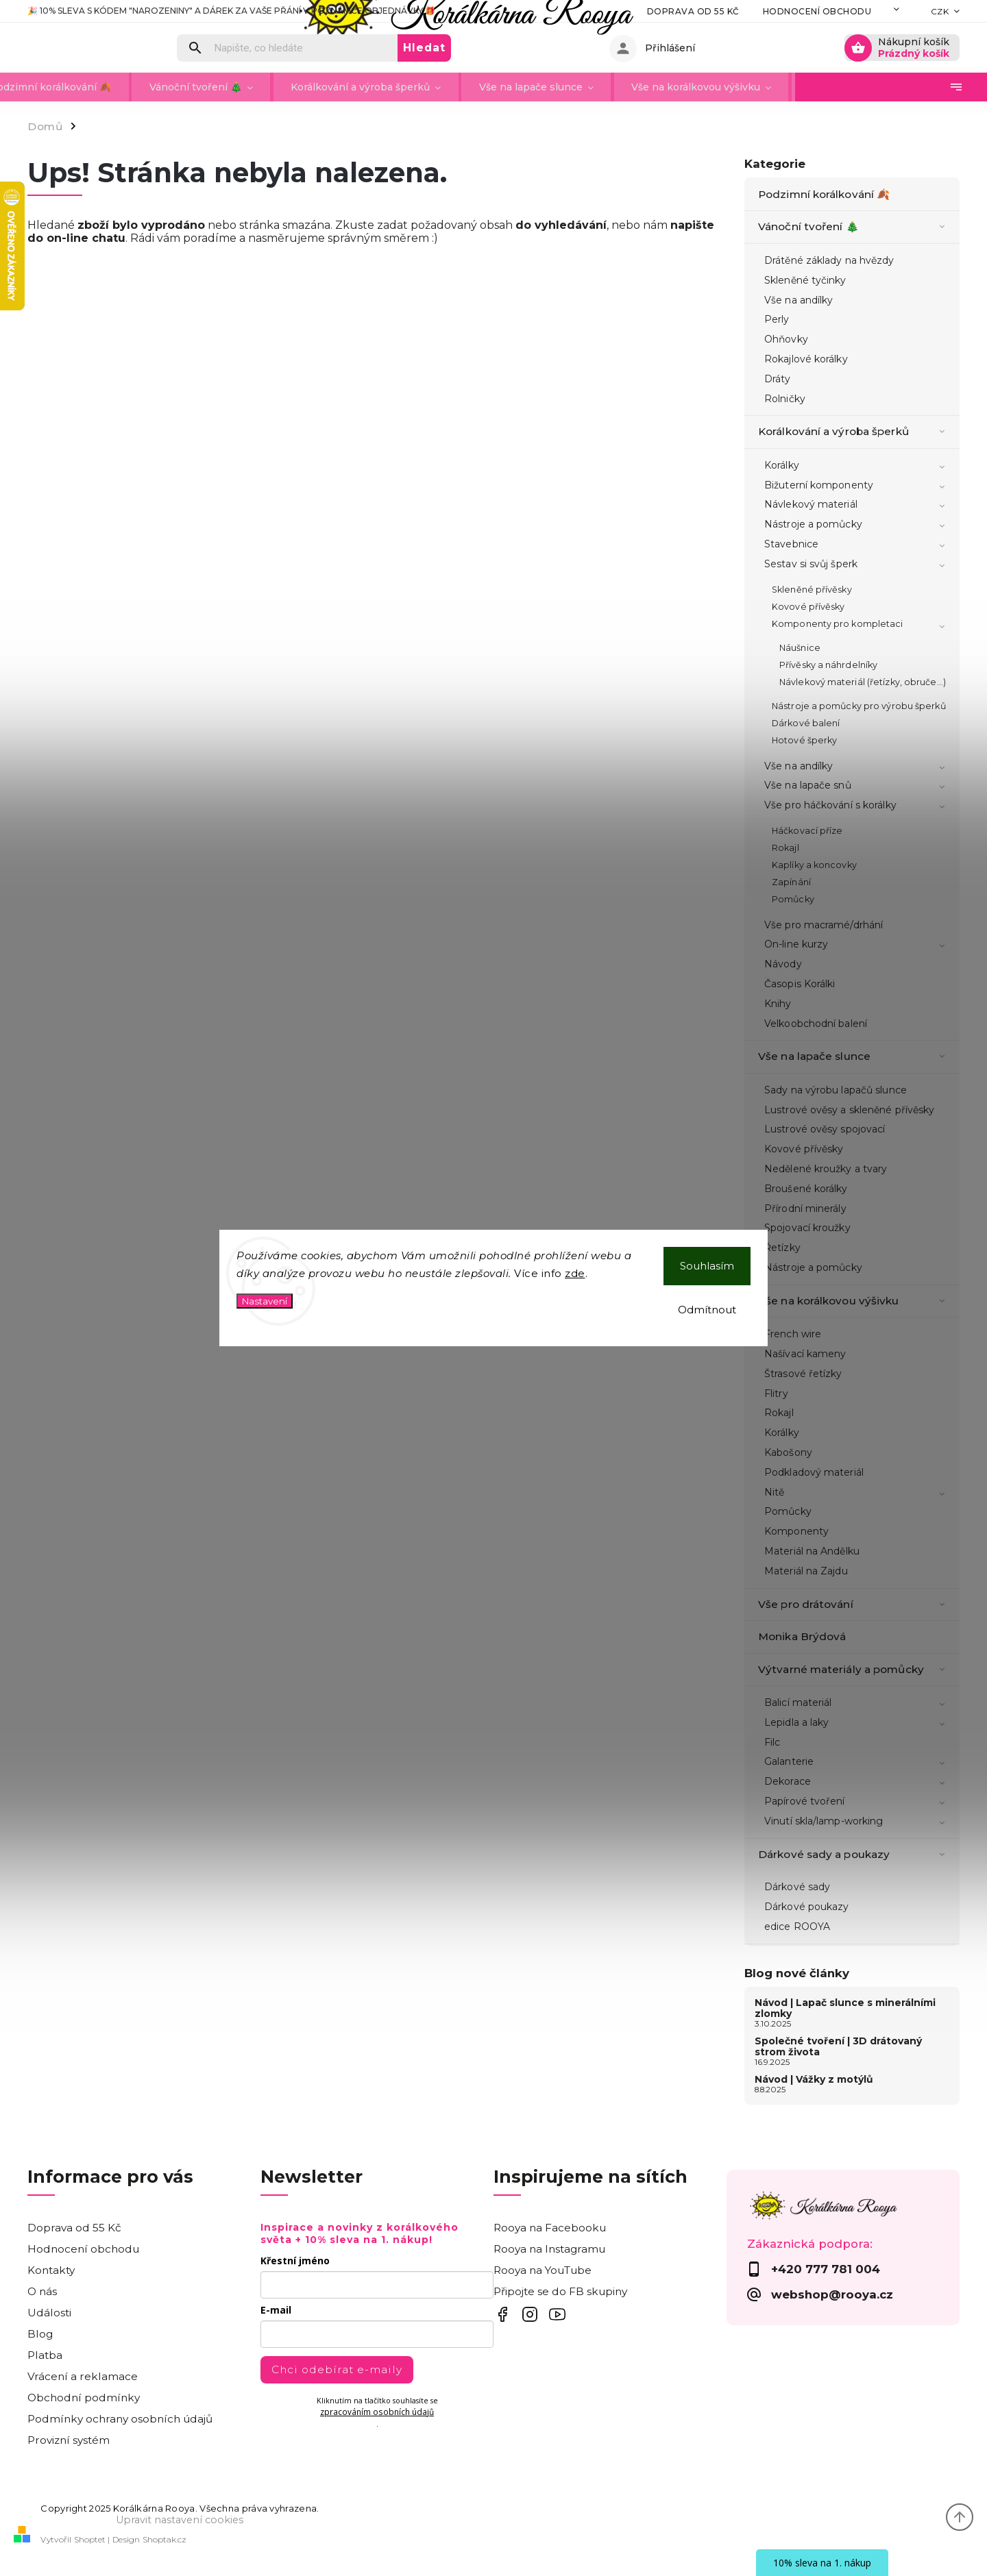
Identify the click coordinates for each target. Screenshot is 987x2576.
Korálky (856, 466)
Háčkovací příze (807, 831)
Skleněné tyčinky (805, 280)
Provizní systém (68, 2440)
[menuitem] (98, 87)
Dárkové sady (797, 1887)
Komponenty (796, 1531)
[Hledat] (387, 48)
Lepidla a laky (856, 1723)
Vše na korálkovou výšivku (853, 1301)
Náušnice (799, 648)
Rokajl (785, 848)
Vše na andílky (798, 300)
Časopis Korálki (800, 984)
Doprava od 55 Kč (627, 11)
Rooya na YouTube (543, 2270)
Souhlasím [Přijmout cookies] (707, 1265)
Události (49, 2312)
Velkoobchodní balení (815, 1023)
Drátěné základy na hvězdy (829, 260)
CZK (940, 11)
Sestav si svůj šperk (856, 565)
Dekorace (856, 1782)
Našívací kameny (805, 1354)
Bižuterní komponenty (856, 486)
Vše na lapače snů (856, 786)
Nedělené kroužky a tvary (825, 1169)
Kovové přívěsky (808, 607)
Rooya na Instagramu (549, 2248)
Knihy (778, 1004)
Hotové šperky (804, 740)
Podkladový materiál (814, 1472)
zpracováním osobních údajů (377, 2411)
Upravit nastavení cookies (179, 2520)
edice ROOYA (797, 1926)
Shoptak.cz (164, 2539)
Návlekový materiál (856, 505)
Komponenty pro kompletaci (860, 625)
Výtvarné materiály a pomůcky (853, 1669)
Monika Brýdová (803, 1636)
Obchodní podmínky (83, 2397)
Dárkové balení (806, 723)
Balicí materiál (856, 1703)
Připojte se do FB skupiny (560, 2291)
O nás (42, 2291)
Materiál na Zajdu (806, 1571)
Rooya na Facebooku (550, 2227)
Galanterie (856, 1762)
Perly (777, 319)
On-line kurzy (856, 945)
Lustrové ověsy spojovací (824, 1129)
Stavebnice (856, 545)
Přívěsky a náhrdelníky (828, 665)
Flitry (776, 1393)
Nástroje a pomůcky (856, 525)
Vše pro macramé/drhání (823, 925)
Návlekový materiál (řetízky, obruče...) (862, 682)
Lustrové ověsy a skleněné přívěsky (849, 1110)
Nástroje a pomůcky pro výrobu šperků (859, 706)
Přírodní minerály (805, 1208)
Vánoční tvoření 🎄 (853, 227)
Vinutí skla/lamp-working (856, 1822)
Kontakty (854, 11)
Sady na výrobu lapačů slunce (835, 1090)
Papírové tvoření (856, 1802)
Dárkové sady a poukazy (853, 1854)
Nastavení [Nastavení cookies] (264, 1301)
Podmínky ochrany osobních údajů (119, 2418)
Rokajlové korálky (806, 359)
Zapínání (791, 882)
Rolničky (784, 399)
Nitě (856, 1493)
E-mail (275, 2309)
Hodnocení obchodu (751, 11)
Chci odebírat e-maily (336, 2369)
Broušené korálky (806, 1188)
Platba (44, 2355)
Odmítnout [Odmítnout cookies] (707, 1309)
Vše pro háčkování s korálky (856, 806)
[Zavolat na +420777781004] (843, 2269)
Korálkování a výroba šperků (853, 431)
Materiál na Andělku (812, 1551)
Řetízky (782, 1247)
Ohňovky (786, 339)
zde (575, 1273)
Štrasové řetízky (803, 1373)
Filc (772, 1742)
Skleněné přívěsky (812, 589)
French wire (792, 1334)
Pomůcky (793, 899)
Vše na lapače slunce (853, 1056)
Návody (783, 964)
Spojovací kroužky (807, 1228)
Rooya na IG (529, 2314)
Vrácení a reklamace (82, 2376)
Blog (40, 2333)
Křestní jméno (295, 2260)
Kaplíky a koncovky (814, 865)
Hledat (523, 47)
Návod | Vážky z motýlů (814, 2079)
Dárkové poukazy (806, 1906)
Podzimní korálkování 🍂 (825, 194)
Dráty (777, 379)
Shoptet (90, 2539)
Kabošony (788, 1452)
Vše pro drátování (853, 1604)
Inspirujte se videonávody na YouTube (556, 2314)
